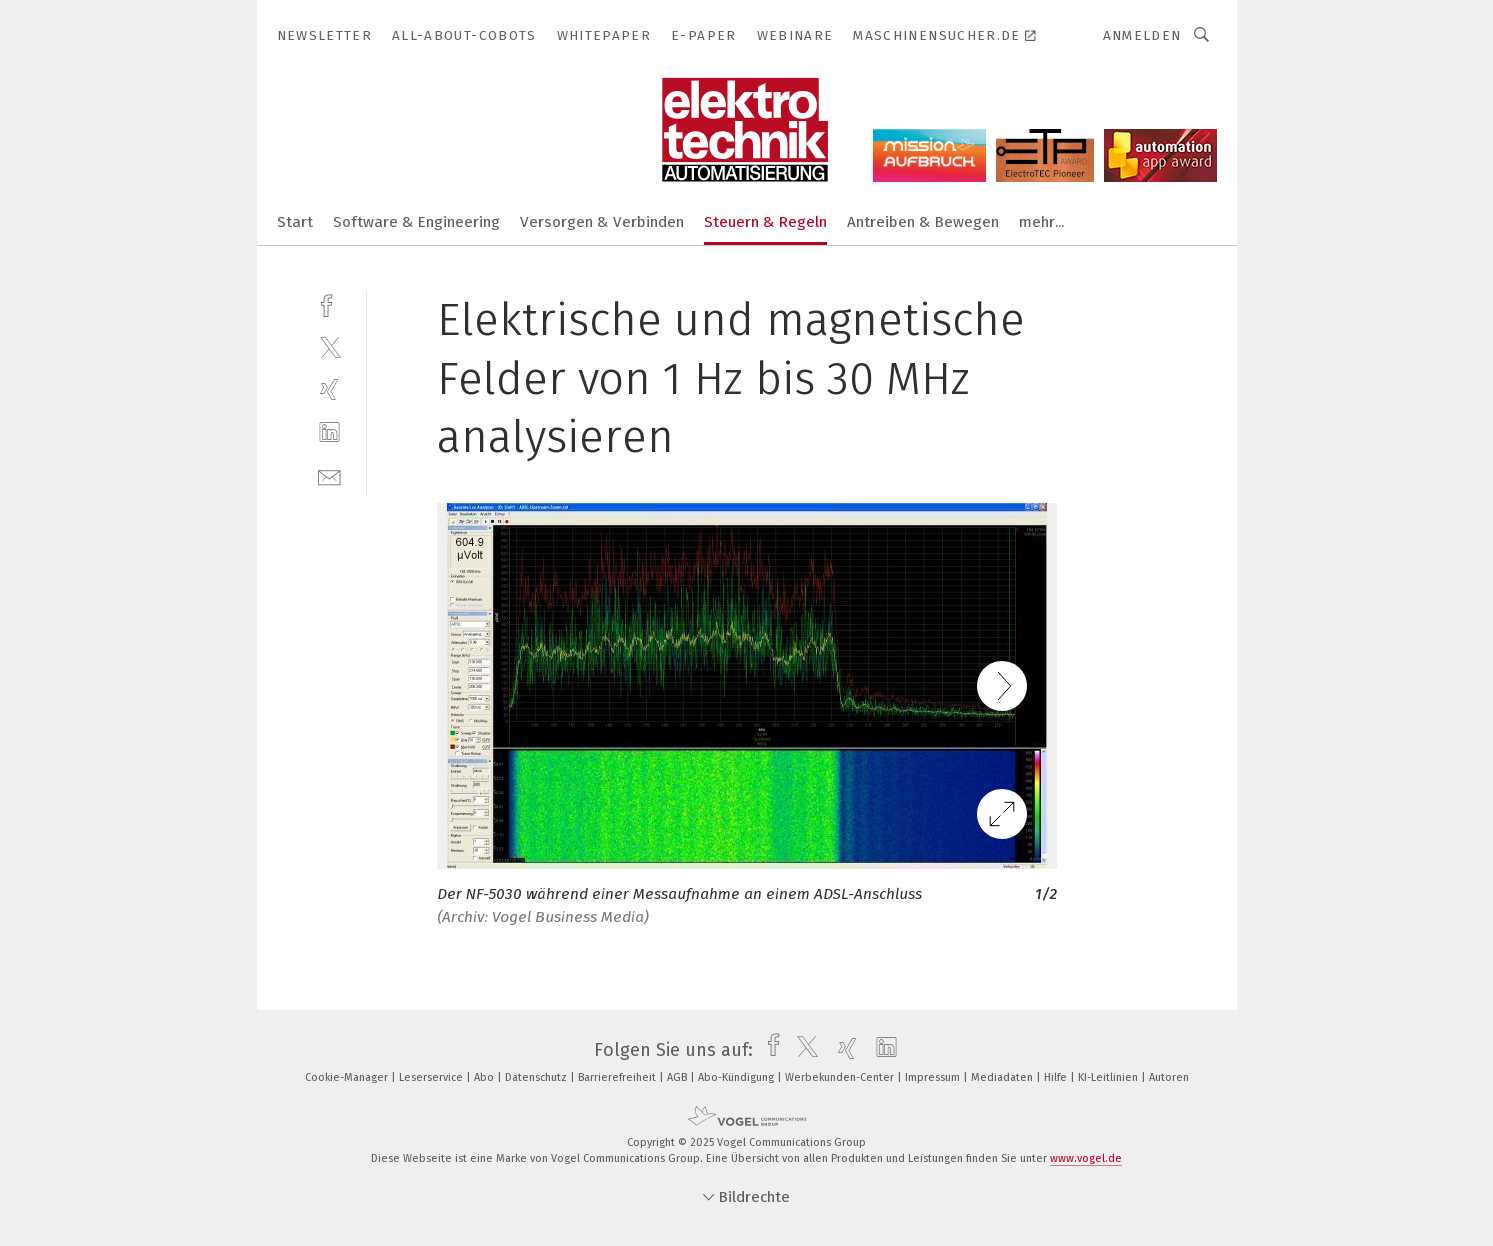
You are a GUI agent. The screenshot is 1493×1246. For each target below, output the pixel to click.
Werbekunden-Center (841, 1077)
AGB (678, 1077)
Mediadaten (1003, 1077)
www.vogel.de (1086, 1158)
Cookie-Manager (348, 1077)
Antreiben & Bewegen (923, 222)
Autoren (1169, 1077)
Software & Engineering (416, 222)
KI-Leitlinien (1109, 1077)
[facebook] (329, 303)
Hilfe (1057, 1077)
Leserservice (432, 1077)
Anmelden (1142, 35)
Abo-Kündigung (737, 1077)
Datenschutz (537, 1077)
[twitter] (329, 346)
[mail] (329, 475)
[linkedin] (329, 432)
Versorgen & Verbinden (602, 222)
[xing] (329, 389)
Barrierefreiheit (618, 1077)
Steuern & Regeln (765, 222)
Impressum (934, 1077)
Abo (485, 1077)
